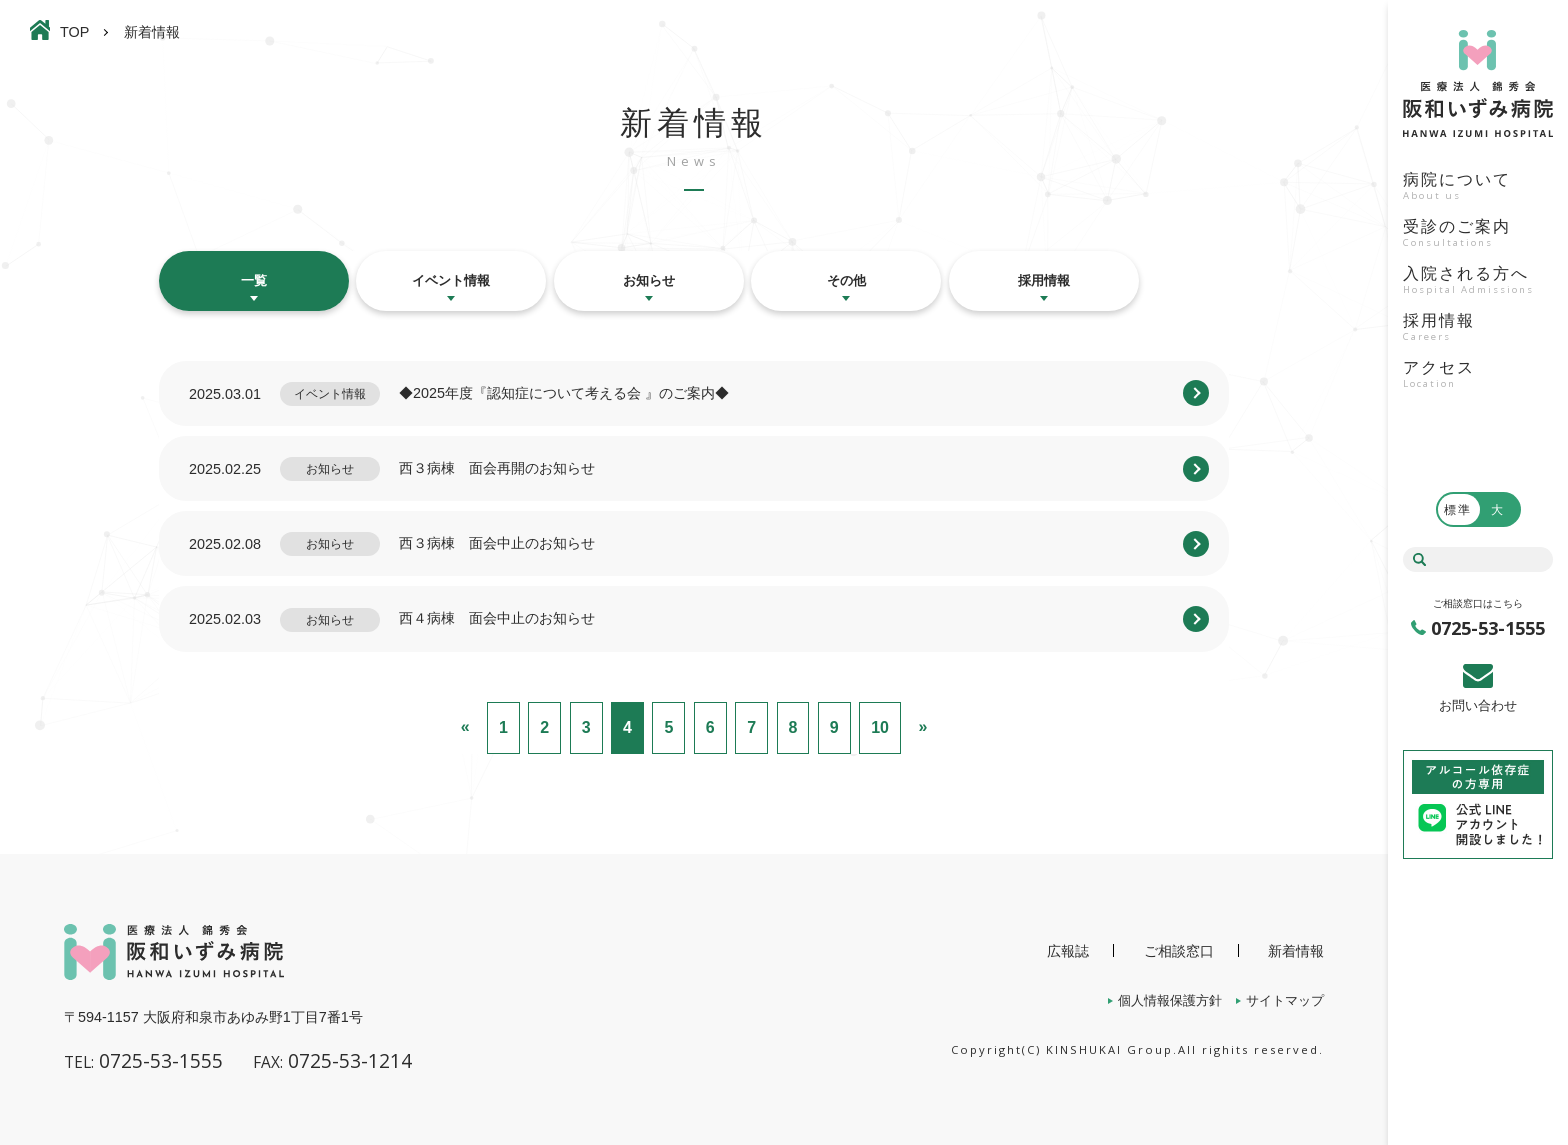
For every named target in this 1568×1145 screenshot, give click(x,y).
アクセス (1478, 376)
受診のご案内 (1478, 235)
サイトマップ (1285, 1000)
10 (880, 727)
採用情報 (1478, 329)
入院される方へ (1478, 282)
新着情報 (1296, 951)
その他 (846, 280)
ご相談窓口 (1179, 951)
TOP (74, 32)
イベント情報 (451, 280)
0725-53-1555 (1488, 628)
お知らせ (649, 280)
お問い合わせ (1478, 705)
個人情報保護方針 (1170, 1000)
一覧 (254, 280)
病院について (1478, 188)
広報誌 (1068, 951)
